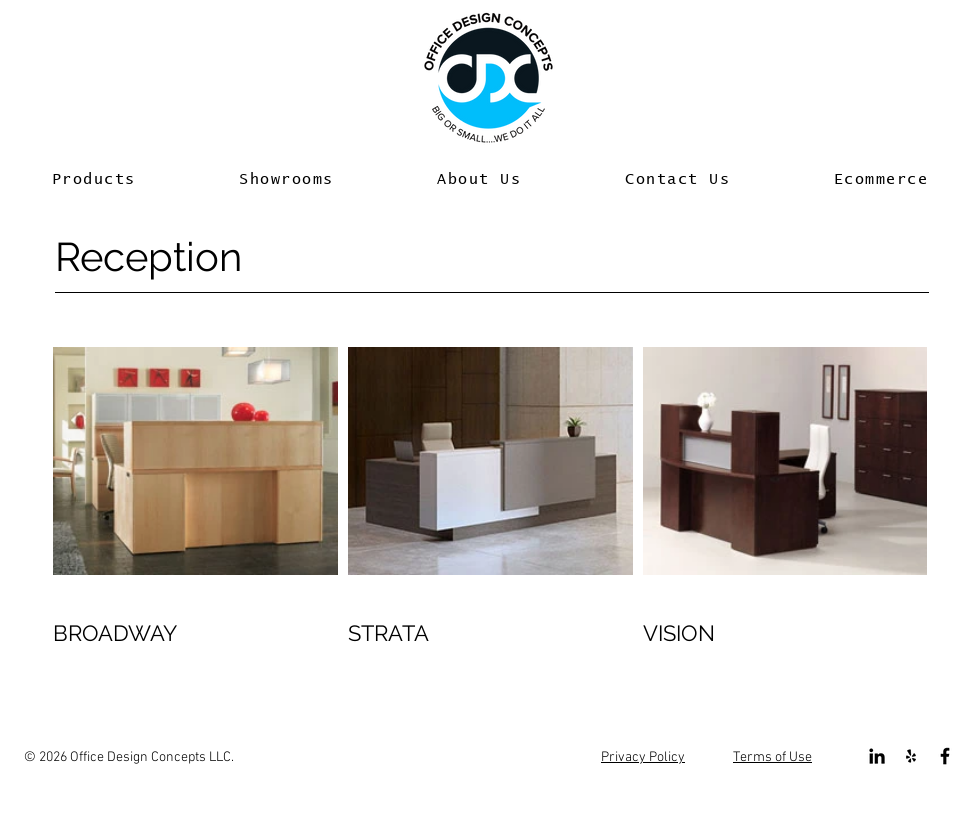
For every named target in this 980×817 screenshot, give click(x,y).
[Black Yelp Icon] (911, 756)
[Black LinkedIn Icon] (877, 756)
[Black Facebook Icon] (945, 756)
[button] (94, 180)
